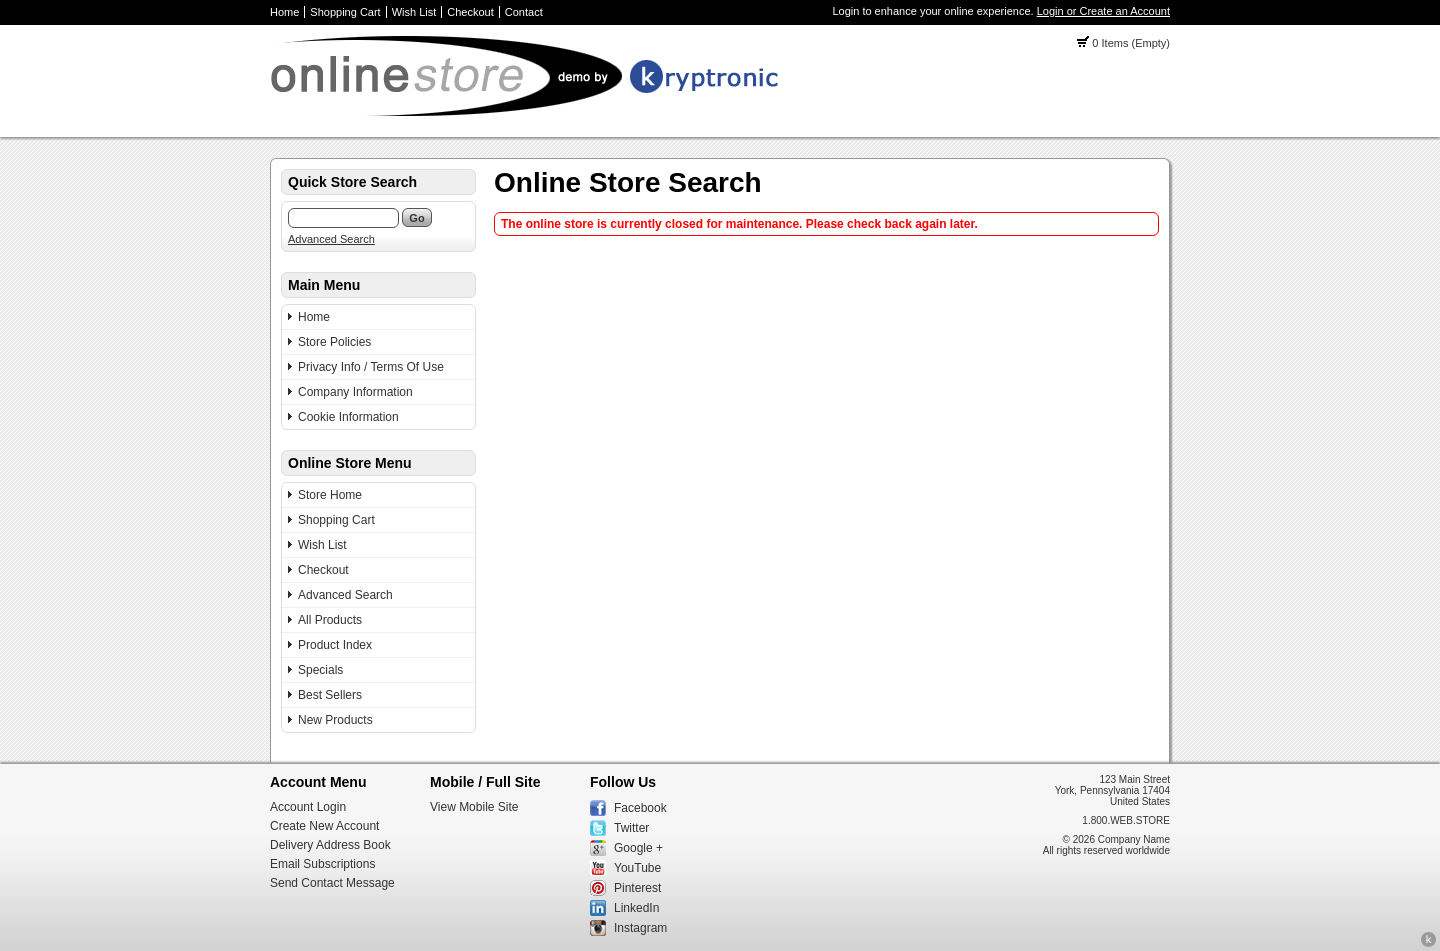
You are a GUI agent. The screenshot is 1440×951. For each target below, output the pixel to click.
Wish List (414, 12)
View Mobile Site (474, 807)
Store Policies (334, 342)
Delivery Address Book (330, 845)
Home (284, 12)
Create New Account (324, 826)
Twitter (631, 828)
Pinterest (637, 888)
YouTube (637, 868)
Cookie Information (348, 417)
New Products (335, 720)
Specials (320, 670)
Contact (524, 12)
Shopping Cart (345, 12)
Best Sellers (330, 695)
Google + (638, 848)
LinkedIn (636, 908)
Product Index (335, 645)
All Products (330, 620)
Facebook (640, 808)
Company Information (355, 392)
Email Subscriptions (322, 864)
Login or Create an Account (1103, 11)
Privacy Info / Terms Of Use (371, 367)
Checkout (470, 12)
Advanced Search (331, 239)
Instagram (640, 928)
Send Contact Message (332, 883)
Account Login (308, 807)
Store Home (330, 495)
